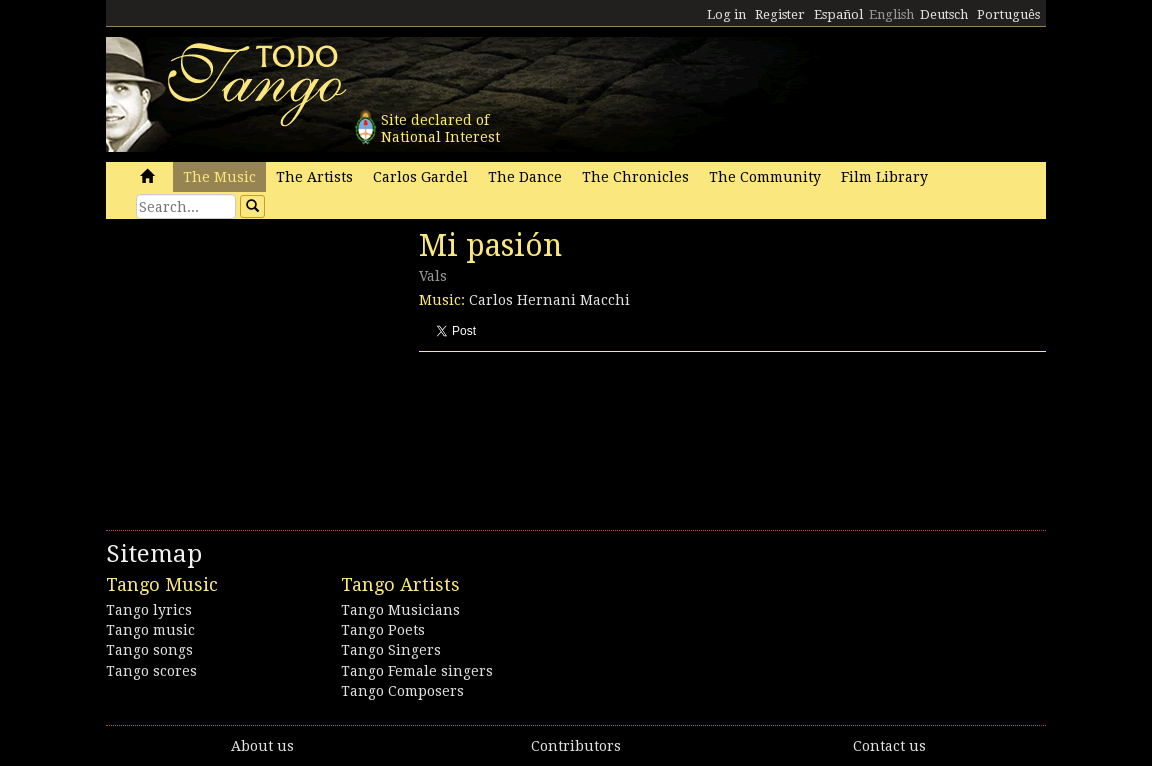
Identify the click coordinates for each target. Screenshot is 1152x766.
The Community (765, 177)
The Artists (314, 177)
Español (838, 14)
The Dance (525, 177)
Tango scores (151, 671)
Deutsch (944, 14)
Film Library (884, 177)
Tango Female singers (417, 671)
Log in (726, 14)
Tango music (150, 630)
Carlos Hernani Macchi (549, 300)
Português (1008, 14)
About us (262, 746)
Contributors (576, 746)
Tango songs (149, 650)
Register (780, 14)
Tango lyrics (149, 610)
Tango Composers (402, 691)
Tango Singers (391, 650)
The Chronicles (635, 177)
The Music (219, 177)
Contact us (889, 746)
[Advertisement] (256, 365)
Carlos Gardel (420, 177)
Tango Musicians (400, 610)
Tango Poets (383, 630)
